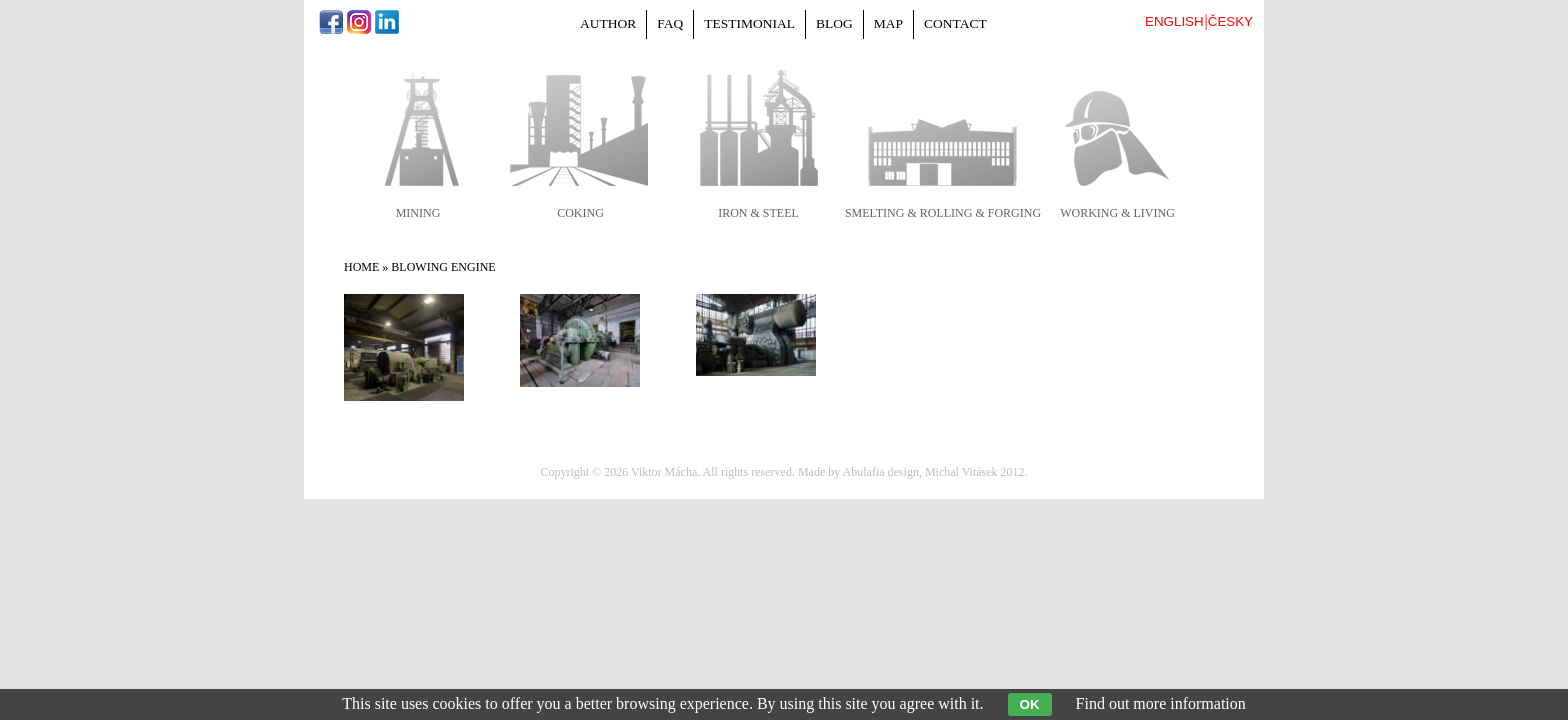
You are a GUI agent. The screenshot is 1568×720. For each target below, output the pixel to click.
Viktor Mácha (664, 472)
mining (418, 213)
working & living (1117, 213)
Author (608, 23)
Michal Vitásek (961, 472)
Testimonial (749, 23)
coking (580, 213)
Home (361, 267)
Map (888, 23)
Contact (955, 23)
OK (1030, 704)
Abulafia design (881, 472)
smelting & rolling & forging (943, 213)
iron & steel (758, 213)
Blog (834, 23)
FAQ (670, 23)
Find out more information (1161, 703)
